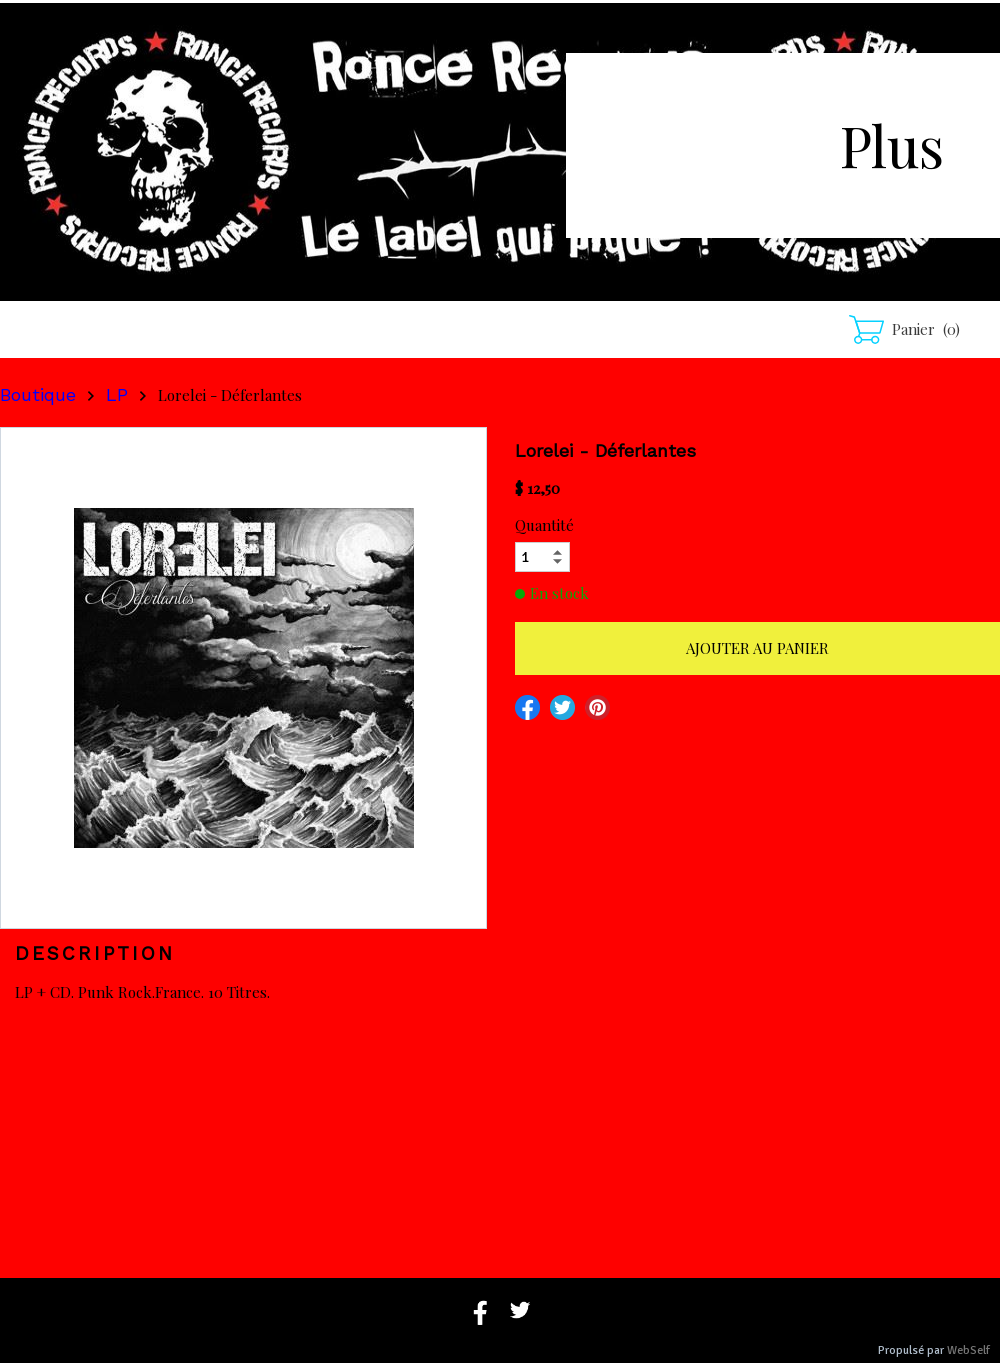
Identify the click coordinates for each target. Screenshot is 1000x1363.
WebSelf (968, 1350)
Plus (892, 144)
